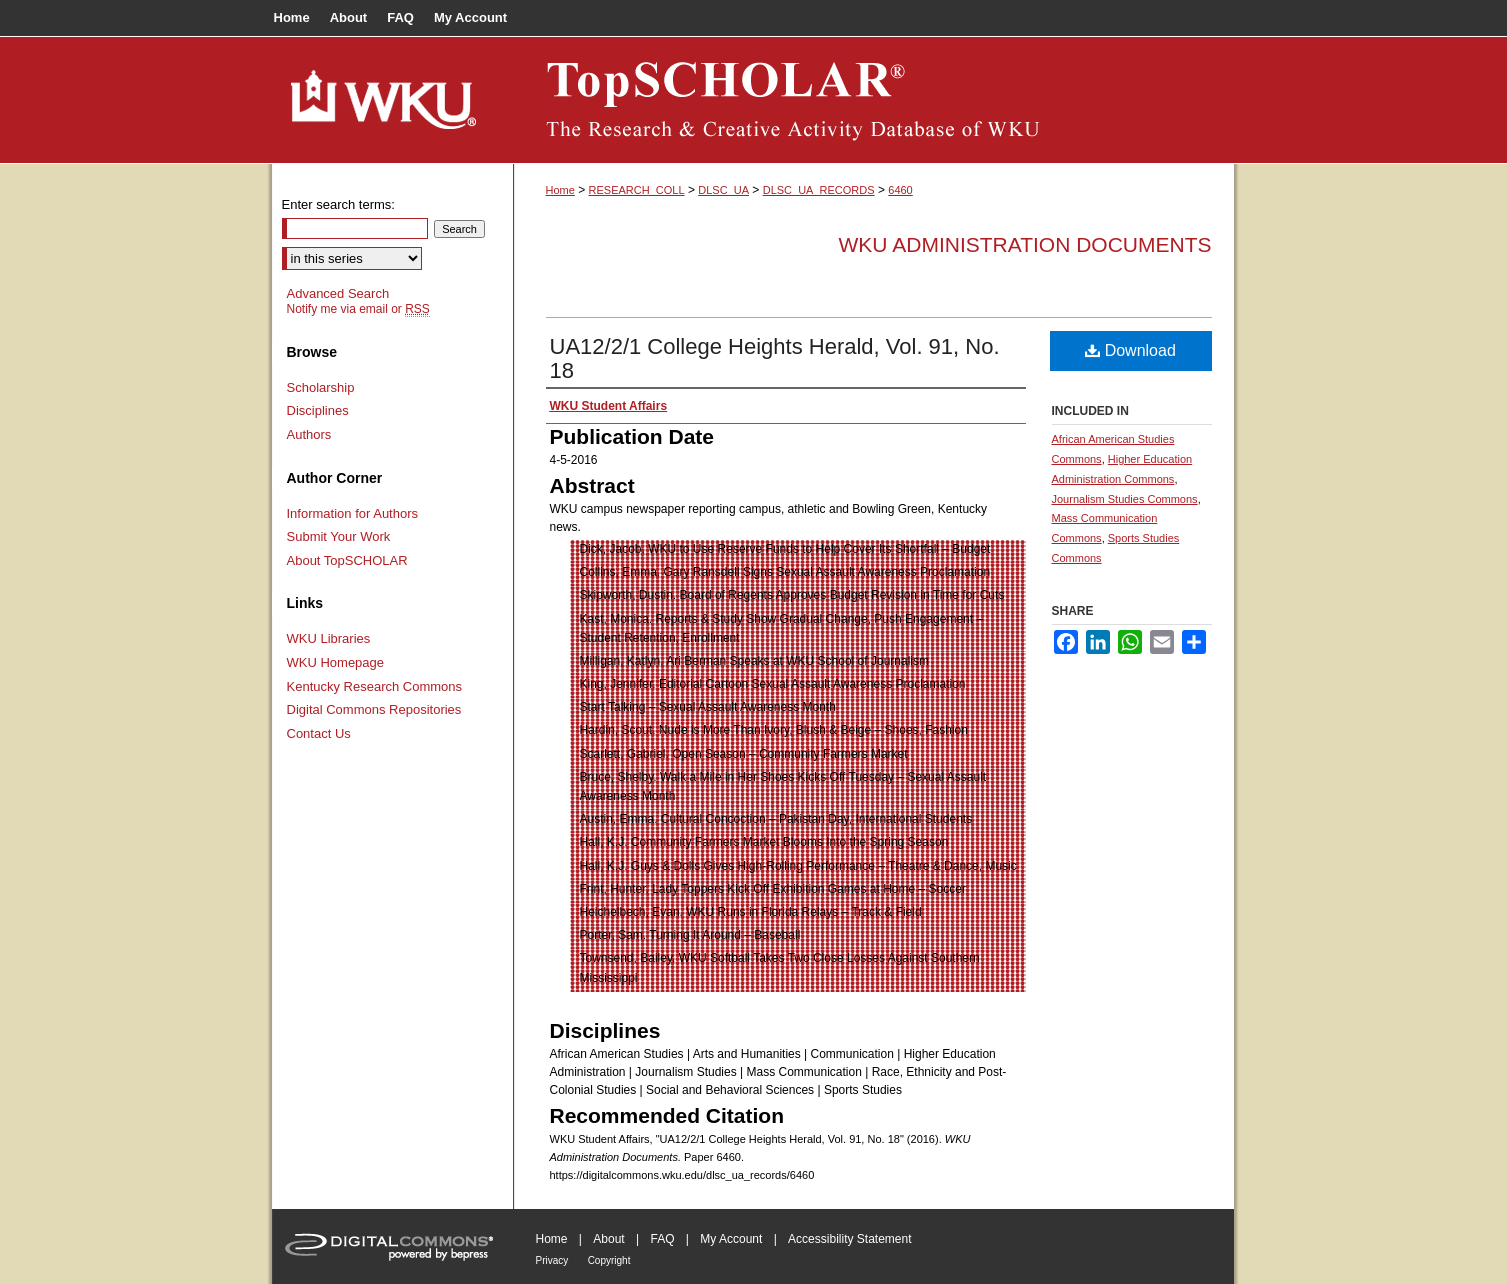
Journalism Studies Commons (1125, 499)
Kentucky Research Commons (375, 686)
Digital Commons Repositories (374, 709)
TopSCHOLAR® (874, 100)
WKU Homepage (336, 662)
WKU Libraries (329, 638)
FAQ (662, 1239)
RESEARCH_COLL (637, 190)
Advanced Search (338, 293)
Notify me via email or (358, 309)
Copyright (609, 1260)
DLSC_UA (723, 190)
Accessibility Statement (849, 1239)
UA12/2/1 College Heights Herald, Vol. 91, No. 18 (775, 358)
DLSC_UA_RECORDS (819, 190)
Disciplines (318, 410)
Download (1130, 350)
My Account (731, 1239)
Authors (309, 434)
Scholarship (321, 387)
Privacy (552, 1260)
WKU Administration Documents (1025, 244)
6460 (900, 190)
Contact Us (319, 733)
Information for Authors (353, 513)
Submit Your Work (339, 536)
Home (560, 190)
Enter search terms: (338, 204)
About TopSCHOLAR (347, 560)
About (608, 1239)
